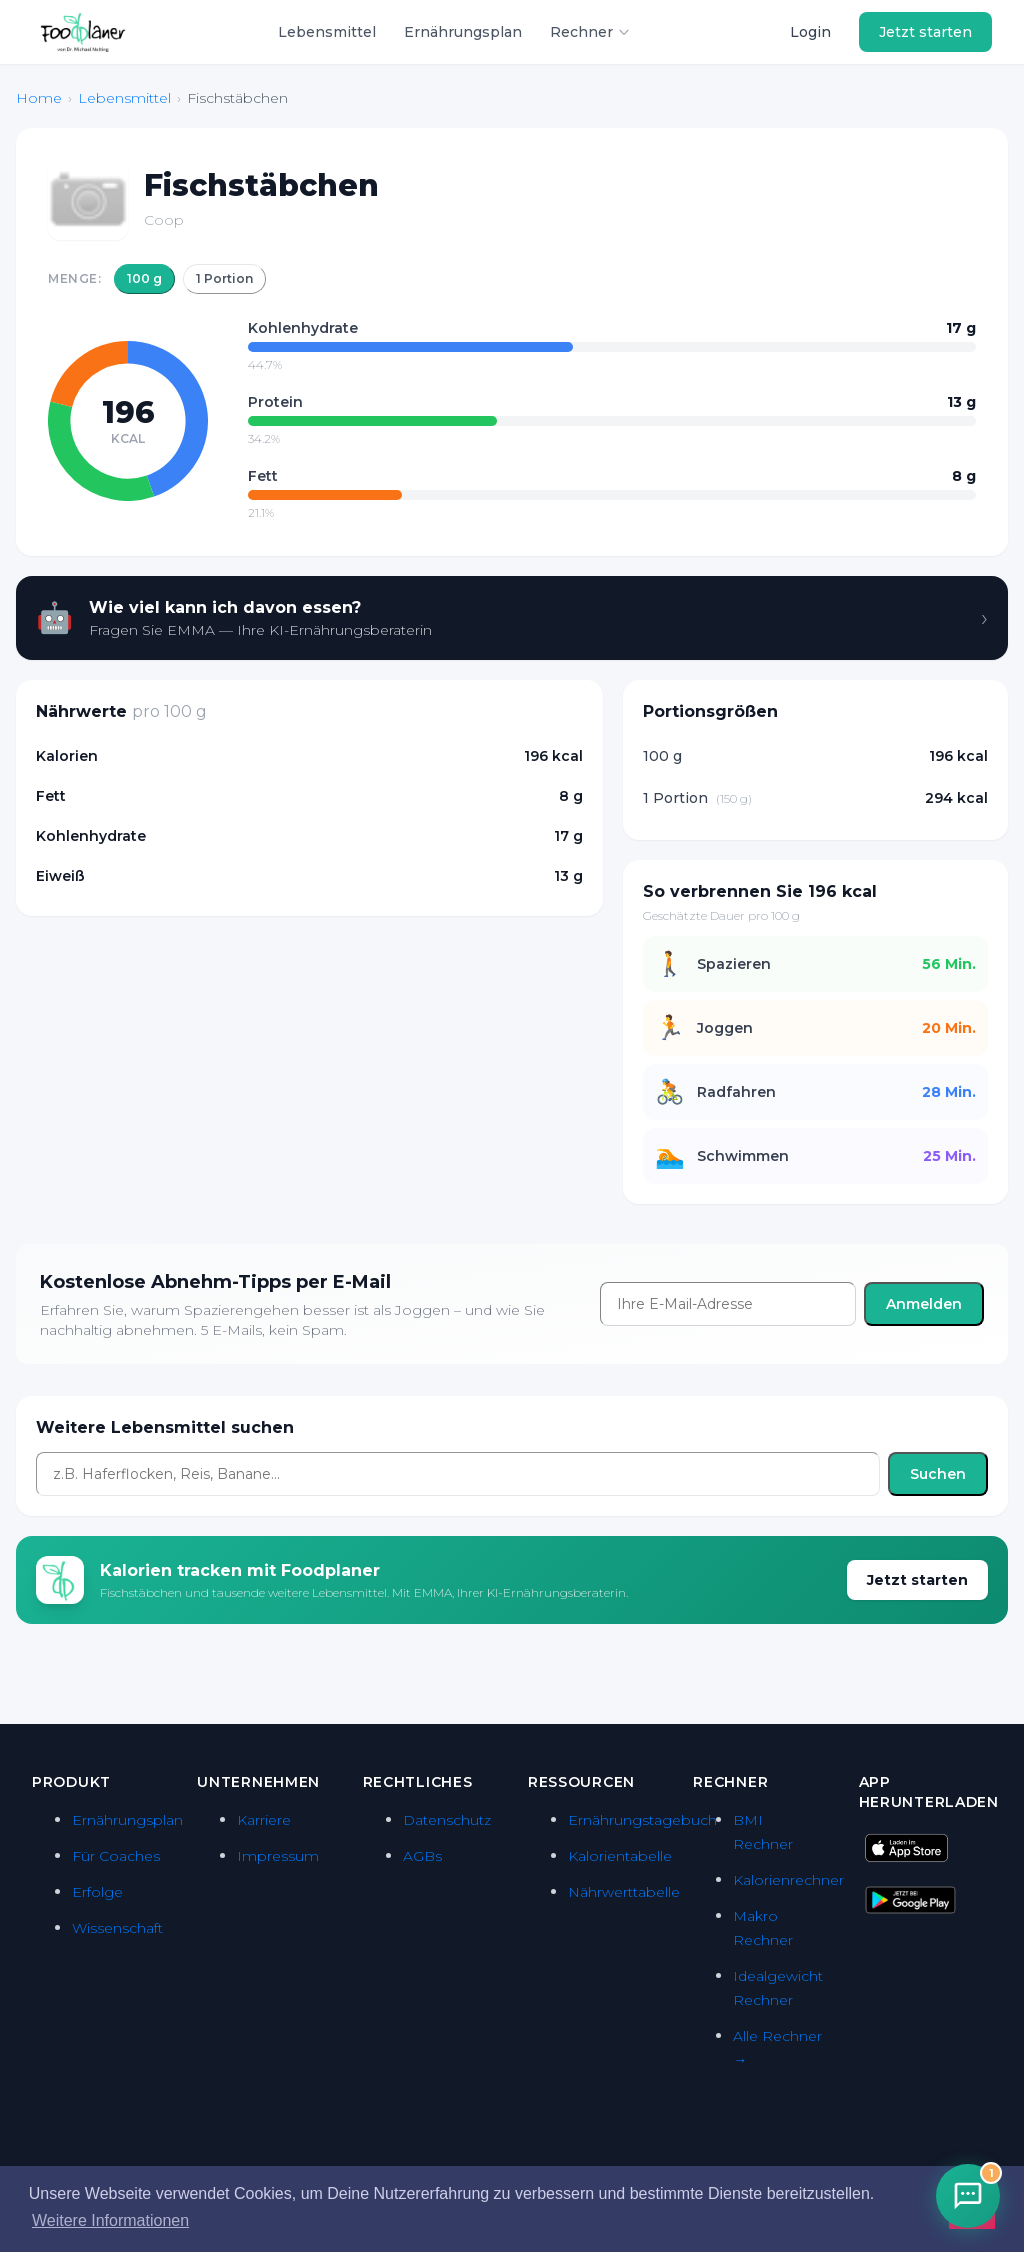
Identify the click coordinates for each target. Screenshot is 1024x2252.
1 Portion (224, 278)
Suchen (938, 1474)
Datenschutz (447, 1820)
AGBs (422, 1856)
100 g (144, 278)
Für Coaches (116, 1856)
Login (810, 32)
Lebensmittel (327, 32)
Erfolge (97, 1892)
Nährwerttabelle (624, 1892)
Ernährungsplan (463, 32)
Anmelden (924, 1304)
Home (39, 98)
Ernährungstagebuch (642, 1820)
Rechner (590, 32)
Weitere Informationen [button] (110, 2220)
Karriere (264, 1820)
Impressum (278, 1856)
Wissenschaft (117, 1928)
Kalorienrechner (788, 1880)
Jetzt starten (925, 32)
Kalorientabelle (620, 1856)
